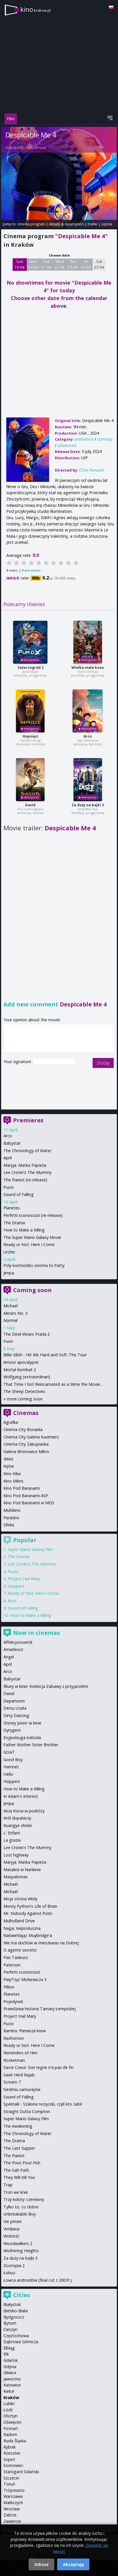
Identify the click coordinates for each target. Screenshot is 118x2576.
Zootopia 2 (14, 2265)
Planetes (11, 1208)
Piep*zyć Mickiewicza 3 (25, 1979)
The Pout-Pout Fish (21, 2162)
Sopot (9, 2459)
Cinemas (26, 1413)
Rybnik (9, 2447)
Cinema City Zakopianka (26, 1444)
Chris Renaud (35, 147)
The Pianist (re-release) (25, 1179)
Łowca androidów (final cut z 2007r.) (37, 2280)
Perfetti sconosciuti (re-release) (33, 1215)
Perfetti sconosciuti (21, 1972)
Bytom (9, 2323)
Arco (87, 736)
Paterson (12, 1965)
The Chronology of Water (27, 1150)
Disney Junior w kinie (22, 1723)
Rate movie (31, 570)
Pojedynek (13, 2001)
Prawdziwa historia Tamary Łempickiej (39, 2008)
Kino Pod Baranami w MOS (28, 1502)
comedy (104, 439)
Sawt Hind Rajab (19, 2075)
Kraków (11, 2397)
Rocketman (14, 2060)
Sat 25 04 (99, 264)
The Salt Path (16, 2170)
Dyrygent (12, 1730)
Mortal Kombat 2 (19, 1369)
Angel (8, 1656)
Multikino (12, 1510)
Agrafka (10, 1422)
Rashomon (13, 2038)
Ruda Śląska (14, 2440)
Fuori (8, 1341)
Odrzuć (41, 2564)
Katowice (12, 2385)
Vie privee (12, 2221)
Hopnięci (30, 736)
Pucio (8, 1187)
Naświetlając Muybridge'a (27, 1935)
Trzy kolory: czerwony (23, 2199)
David (30, 805)
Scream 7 (12, 2082)
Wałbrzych (13, 2502)
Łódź (8, 2410)
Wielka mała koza (87, 667)
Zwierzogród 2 (30, 667)
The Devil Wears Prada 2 (26, 1334)
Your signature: (18, 1061)
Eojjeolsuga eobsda (22, 1737)
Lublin (9, 2403)
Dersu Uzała (14, 1708)
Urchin (9, 1252)
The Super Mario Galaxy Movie (32, 1237)
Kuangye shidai (17, 1825)
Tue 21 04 (46, 264)
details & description (66, 223)
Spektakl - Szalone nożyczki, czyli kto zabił (42, 2104)
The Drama (14, 1222)
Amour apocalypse (21, 1362)
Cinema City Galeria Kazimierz (31, 1437)
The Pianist (14, 2155)
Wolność (11, 2236)
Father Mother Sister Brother (30, 1744)
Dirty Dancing (16, 1715)
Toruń (9, 2484)
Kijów (8, 1466)
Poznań (10, 2428)
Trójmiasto (14, 2490)
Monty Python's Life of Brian (30, 1906)
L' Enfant (11, 1833)
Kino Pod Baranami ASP (25, 1495)
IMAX (8, 1459)
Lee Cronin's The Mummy (27, 1172)
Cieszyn (10, 2329)
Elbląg (9, 2348)
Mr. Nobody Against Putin (27, 1913)
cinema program (31, 223)
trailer (93, 223)
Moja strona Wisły (20, 1898)
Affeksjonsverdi (17, 1642)
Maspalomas (15, 1876)
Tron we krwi (15, 2192)
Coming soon (32, 1290)
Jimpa (8, 1273)
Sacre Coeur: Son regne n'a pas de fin (38, 2067)
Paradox (11, 1517)
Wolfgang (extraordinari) (26, 1376)
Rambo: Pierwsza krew (24, 2030)
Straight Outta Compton (26, 2111)
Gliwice (9, 2372)
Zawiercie (12, 2521)
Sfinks (8, 1525)
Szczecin (11, 2478)
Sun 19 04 (20, 264)
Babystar (12, 1143)
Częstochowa (16, 2335)
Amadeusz (13, 1649)
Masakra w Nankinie (22, 1869)
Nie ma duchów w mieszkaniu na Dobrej (41, 1943)
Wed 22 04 (60, 264)
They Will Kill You (19, 2177)
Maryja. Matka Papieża (24, 1165)
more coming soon (25, 1399)
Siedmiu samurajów (21, 2089)
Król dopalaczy (17, 1818)
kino (35, 9)
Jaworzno (12, 2379)
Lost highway (16, 1855)
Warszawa (13, 2496)
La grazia (12, 1840)
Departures (14, 1701)
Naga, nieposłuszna (22, 1928)
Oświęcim (12, 2422)
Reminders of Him (20, 2052)
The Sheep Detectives (24, 1391)
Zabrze (10, 2515)
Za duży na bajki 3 (88, 805)
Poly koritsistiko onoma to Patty (34, 1265)
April (7, 1157)
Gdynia (9, 2366)
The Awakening (17, 2126)
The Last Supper (19, 2148)
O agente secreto (20, 1950)
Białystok (12, 2304)
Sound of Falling (18, 1194)
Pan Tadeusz (15, 1957)
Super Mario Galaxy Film (30, 1549)
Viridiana (11, 2229)
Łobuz (9, 2272)
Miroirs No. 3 (15, 1313)
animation (84, 439)
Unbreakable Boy (19, 2214)
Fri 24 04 (86, 264)
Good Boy (13, 1759)
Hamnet (11, 1766)
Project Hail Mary (24, 1578)
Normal (10, 1320)
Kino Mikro (13, 1481)
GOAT (9, 1752)
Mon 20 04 (33, 264)
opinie (106, 223)
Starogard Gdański (21, 2471)
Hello (8, 1774)
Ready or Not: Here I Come (29, 1244)
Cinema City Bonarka (23, 1429)
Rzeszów (11, 2453)
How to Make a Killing (24, 1230)
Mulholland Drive (19, 1920)
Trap (8, 2184)
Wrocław (11, 2509)
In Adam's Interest (20, 1796)
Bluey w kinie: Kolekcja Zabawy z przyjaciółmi (45, 1686)
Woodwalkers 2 (17, 2243)
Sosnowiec (13, 2465)
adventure (67, 445)
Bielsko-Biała (15, 2310)
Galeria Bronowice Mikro (26, 1451)
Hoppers (16, 1586)
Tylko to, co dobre (21, 2207)
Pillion (8, 1987)
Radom (10, 2434)
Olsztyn (10, 2416)
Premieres (28, 1120)
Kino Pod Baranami (21, 1488)
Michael (10, 1305)
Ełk (6, 2354)
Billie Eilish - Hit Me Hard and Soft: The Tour (45, 1354)
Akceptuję (73, 2564)
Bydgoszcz (13, 2317)
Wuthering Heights (21, 2250)
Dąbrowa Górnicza (20, 2341)
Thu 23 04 (73, 264)
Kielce (8, 2391)
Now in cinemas (36, 1633)
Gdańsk (10, 2360)
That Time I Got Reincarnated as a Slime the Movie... (53, 1384)
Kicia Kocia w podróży (24, 1811)
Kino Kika (12, 1473)
